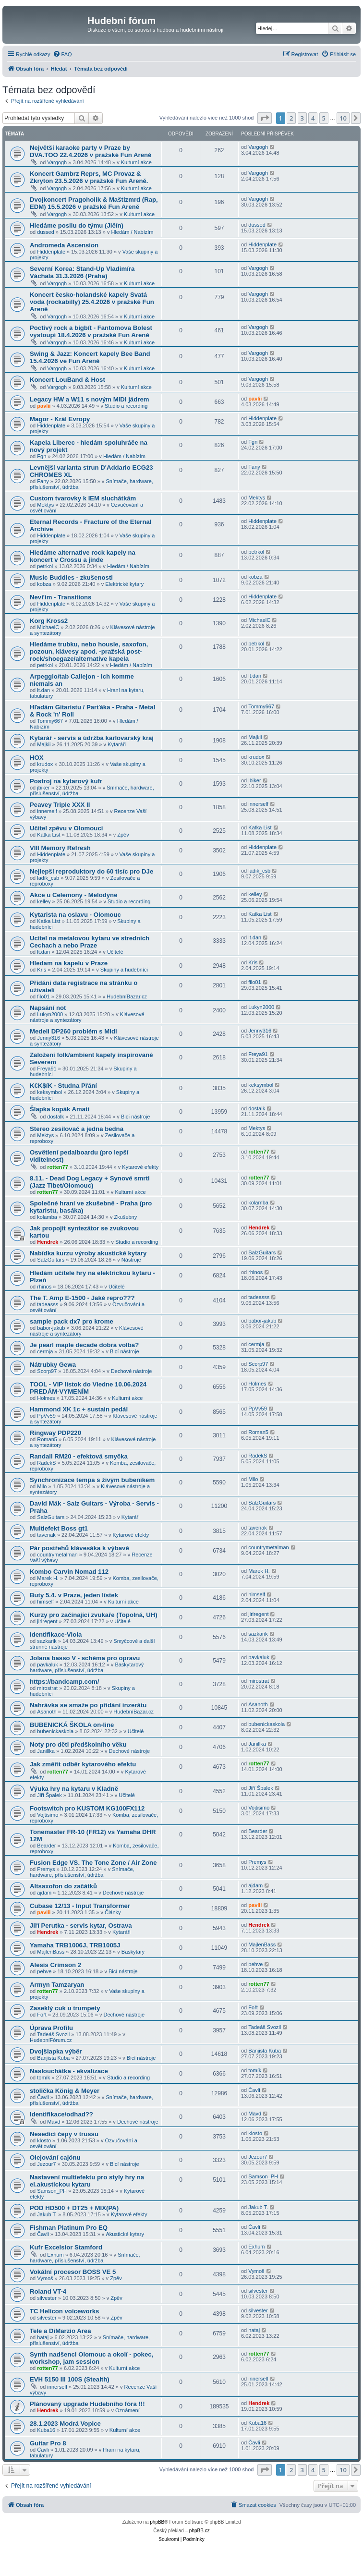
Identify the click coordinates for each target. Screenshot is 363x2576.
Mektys (45, 505)
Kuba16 (46, 2430)
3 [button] (302, 118)
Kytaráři (117, 744)
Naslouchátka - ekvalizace (69, 2071)
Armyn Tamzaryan (57, 1984)
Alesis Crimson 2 (55, 1964)
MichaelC (48, 627)
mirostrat (47, 1688)
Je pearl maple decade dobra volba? (84, 1345)
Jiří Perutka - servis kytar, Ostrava (81, 1925)
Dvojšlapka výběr (56, 2051)
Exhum (55, 2255)
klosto (44, 2140)
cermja (45, 1351)
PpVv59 (46, 1416)
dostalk (55, 1116)
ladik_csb (48, 878)
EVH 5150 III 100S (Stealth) (69, 2379)
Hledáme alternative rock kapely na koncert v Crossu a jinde (82, 556)
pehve (44, 1971)
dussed (45, 232)
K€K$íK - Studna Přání (63, 1085)
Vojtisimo (47, 1815)
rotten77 (57, 1167)
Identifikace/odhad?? (61, 2114)
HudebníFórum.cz (51, 2040)
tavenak (46, 1535)
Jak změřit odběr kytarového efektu (83, 1764)
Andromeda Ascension (64, 245)
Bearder (46, 1845)
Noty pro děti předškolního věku (78, 1744)
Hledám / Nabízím (132, 232)
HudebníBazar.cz (127, 996)
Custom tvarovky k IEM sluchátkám (83, 498)
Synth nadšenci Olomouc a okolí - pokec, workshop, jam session (91, 2358)
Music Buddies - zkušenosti (71, 577)
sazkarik (46, 1641)
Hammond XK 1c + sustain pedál (79, 1409)
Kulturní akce (136, 162)
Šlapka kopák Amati (59, 1109)
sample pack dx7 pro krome (71, 1321)
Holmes (46, 1398)
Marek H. (48, 1578)
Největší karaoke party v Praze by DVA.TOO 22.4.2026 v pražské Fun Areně (90, 151)
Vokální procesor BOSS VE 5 (73, 2271)
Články (113, 1912)
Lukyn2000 (50, 1014)
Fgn (41, 456)
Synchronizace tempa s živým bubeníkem (92, 1479)
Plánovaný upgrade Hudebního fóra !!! (87, 2403)
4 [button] (313, 118)
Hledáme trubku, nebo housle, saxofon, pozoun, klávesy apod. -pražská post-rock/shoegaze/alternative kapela (89, 651)
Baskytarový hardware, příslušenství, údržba (87, 1667)
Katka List (48, 835)
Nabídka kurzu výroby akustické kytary (88, 1253)
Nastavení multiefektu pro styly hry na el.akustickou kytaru (87, 2181)
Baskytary (133, 1952)
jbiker (43, 787)
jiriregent (47, 1621)
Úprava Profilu (51, 2027)
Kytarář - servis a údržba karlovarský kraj (92, 737)
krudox (45, 764)
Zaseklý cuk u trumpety (65, 2008)
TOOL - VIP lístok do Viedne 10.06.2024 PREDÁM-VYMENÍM (88, 1388)
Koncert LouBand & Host (67, 379)
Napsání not (48, 1007)
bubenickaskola (55, 1731)
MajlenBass (50, 1952)
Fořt (42, 2014)
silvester (46, 2298)
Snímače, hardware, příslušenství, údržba (82, 1872)
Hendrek (47, 1242)
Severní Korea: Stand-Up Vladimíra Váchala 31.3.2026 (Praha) (82, 272)
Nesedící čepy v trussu (64, 2134)
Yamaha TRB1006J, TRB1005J (75, 1945)
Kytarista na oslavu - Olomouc (75, 914)
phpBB (157, 2522)
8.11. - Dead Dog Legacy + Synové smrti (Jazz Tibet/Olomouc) (90, 1182)
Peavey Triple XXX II (60, 804)
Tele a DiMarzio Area (60, 2330)
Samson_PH (52, 2191)
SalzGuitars (50, 1260)
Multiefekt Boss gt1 (59, 1528)
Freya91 (46, 1068)
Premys (46, 1869)
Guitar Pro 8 (48, 2443)
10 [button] (343, 118)
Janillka (46, 1751)
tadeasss (47, 1304)
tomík (43, 2077)
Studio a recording (126, 406)
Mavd (53, 2122)
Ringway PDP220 (55, 1432)
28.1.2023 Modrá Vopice (65, 2423)
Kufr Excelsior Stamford (66, 2247)
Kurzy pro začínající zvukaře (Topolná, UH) (93, 1614)
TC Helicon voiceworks (64, 2311)
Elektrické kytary (124, 584)
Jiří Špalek (49, 1795)
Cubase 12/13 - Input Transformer (80, 1905)
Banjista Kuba (53, 2058)
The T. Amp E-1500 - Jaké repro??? (82, 1297)
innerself (47, 811)
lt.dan (43, 690)
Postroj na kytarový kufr (66, 781)
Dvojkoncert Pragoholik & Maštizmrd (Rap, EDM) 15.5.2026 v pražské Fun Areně (94, 203)
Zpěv (123, 835)
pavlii (43, 406)
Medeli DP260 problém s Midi (73, 1031)
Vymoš (45, 2278)
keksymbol (49, 1092)
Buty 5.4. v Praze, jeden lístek (74, 1595)
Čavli (42, 2097)
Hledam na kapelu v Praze (69, 963)
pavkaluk (47, 1664)
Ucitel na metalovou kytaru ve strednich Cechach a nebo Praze (89, 942)
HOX (37, 757)
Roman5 (47, 1439)
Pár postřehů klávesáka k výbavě (79, 1548)
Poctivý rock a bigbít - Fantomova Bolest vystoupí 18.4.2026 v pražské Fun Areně (91, 331)
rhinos (44, 1286)
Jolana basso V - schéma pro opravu (85, 1658)
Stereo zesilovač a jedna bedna (76, 1128)
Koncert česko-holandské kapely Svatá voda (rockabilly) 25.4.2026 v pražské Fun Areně (92, 302)
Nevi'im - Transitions (60, 597)
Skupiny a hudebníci (124, 969)
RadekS (46, 1463)
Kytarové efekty (140, 1167)
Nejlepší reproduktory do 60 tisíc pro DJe (91, 871)
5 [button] (324, 118)
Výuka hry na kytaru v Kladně (74, 1788)
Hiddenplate (51, 252)
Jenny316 (48, 1038)
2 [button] (291, 118)
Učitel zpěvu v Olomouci (66, 828)
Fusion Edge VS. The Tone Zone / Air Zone (93, 1862)
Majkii (43, 744)
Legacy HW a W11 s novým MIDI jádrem (89, 399)
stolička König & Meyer (64, 2090)
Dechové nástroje (131, 1371)
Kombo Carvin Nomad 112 (69, 1571)
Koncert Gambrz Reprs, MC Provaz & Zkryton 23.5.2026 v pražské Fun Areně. (89, 177)
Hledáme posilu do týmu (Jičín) (76, 225)
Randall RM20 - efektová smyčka (79, 1456)
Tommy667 (50, 721)
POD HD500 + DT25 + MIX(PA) (74, 2207)
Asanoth (46, 1711)
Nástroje (131, 1260)
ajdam (44, 1893)
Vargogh (57, 162)
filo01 (43, 996)
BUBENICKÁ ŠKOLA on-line (72, 1724)
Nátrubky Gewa (53, 1364)
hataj (42, 2337)
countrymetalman (57, 1554)
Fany (42, 481)
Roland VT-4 (48, 2291)
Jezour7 (46, 2164)
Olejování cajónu (55, 2157)
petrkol (45, 566)
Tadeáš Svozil (53, 2034)
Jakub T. (47, 2214)
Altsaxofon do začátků (63, 1886)
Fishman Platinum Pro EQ (69, 2227)
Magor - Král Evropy (60, 419)
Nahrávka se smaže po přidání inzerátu (88, 1705)
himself (45, 1601)
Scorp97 (47, 1371)
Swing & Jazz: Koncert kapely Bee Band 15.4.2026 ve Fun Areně (90, 357)
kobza (44, 584)
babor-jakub (51, 1328)
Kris (41, 969)
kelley (43, 901)
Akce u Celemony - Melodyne (73, 895)
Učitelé (115, 952)
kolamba (47, 1217)
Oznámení (127, 2410)
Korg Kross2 (49, 620)
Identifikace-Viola (56, 1634)
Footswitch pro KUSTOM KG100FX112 (87, 1808)
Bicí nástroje (135, 1116)
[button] (264, 118)
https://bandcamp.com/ (64, 1681)
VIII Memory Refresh (60, 847)
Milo (42, 1486)
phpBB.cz (199, 2530)
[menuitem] (62, 54)
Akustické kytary (125, 2234)
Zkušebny (125, 1217)
